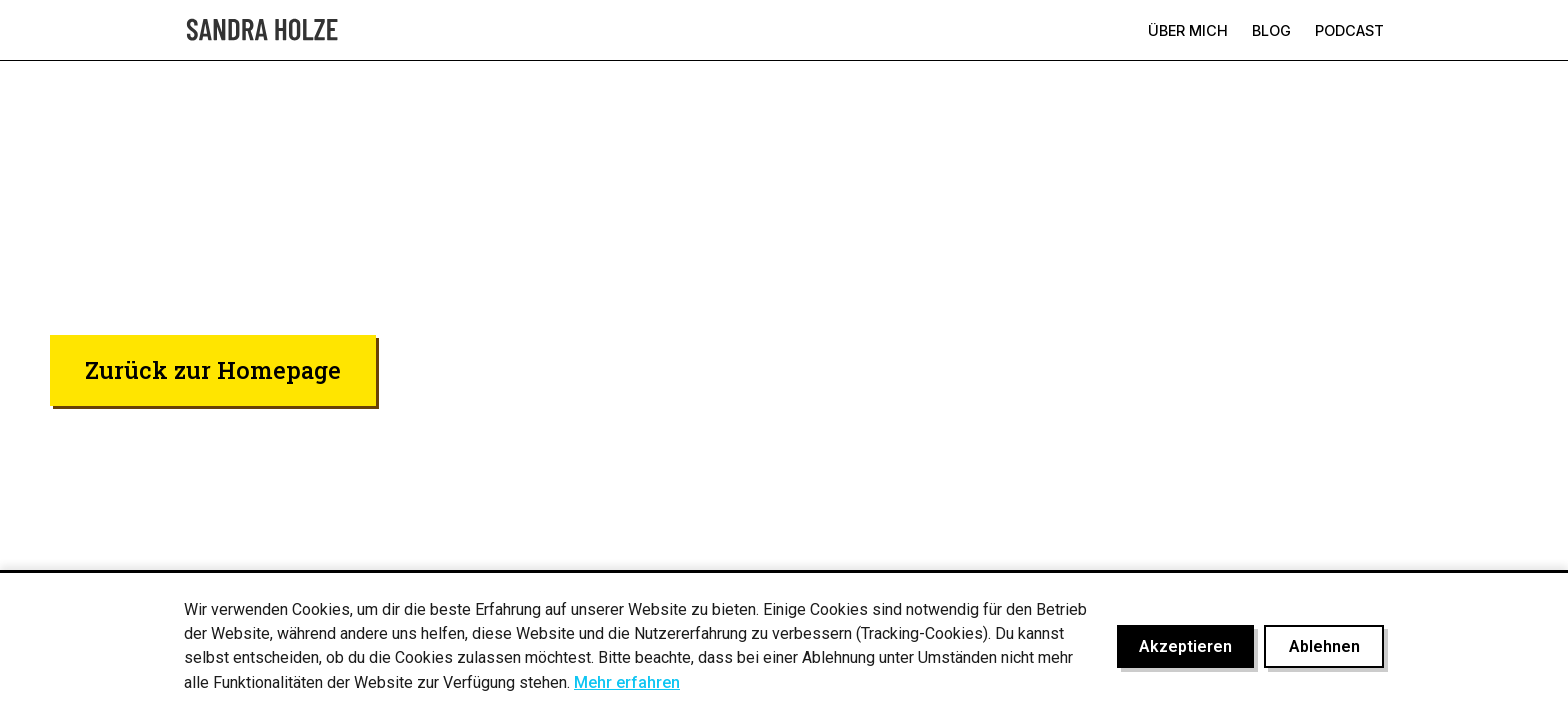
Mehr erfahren (627, 682)
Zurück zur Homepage (213, 369)
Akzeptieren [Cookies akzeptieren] (1185, 646)
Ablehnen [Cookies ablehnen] (1324, 646)
